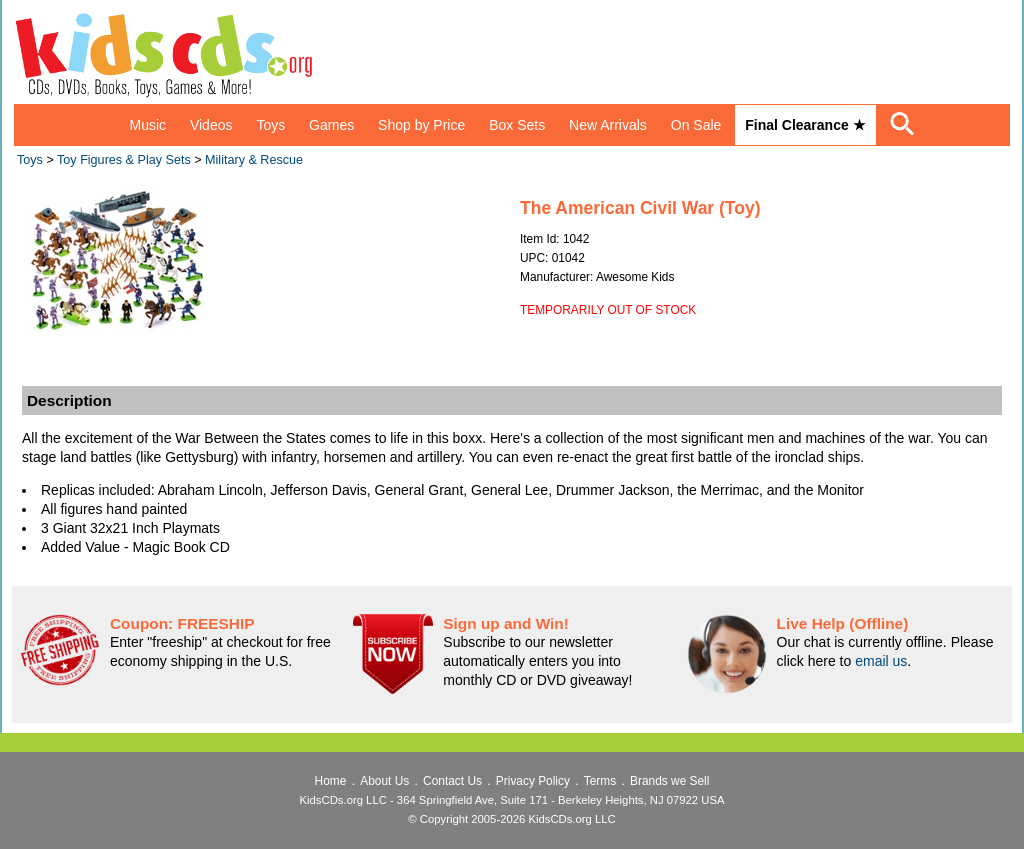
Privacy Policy (533, 781)
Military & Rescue (254, 160)
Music (147, 125)
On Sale (696, 125)
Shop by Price (421, 125)
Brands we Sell (669, 781)
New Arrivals (608, 125)
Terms (600, 781)
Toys (270, 125)
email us (881, 661)
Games (331, 125)
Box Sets (517, 125)
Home (331, 781)
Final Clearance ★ (805, 125)
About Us (384, 781)
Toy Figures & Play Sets (124, 160)
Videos (211, 125)
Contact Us (452, 781)
